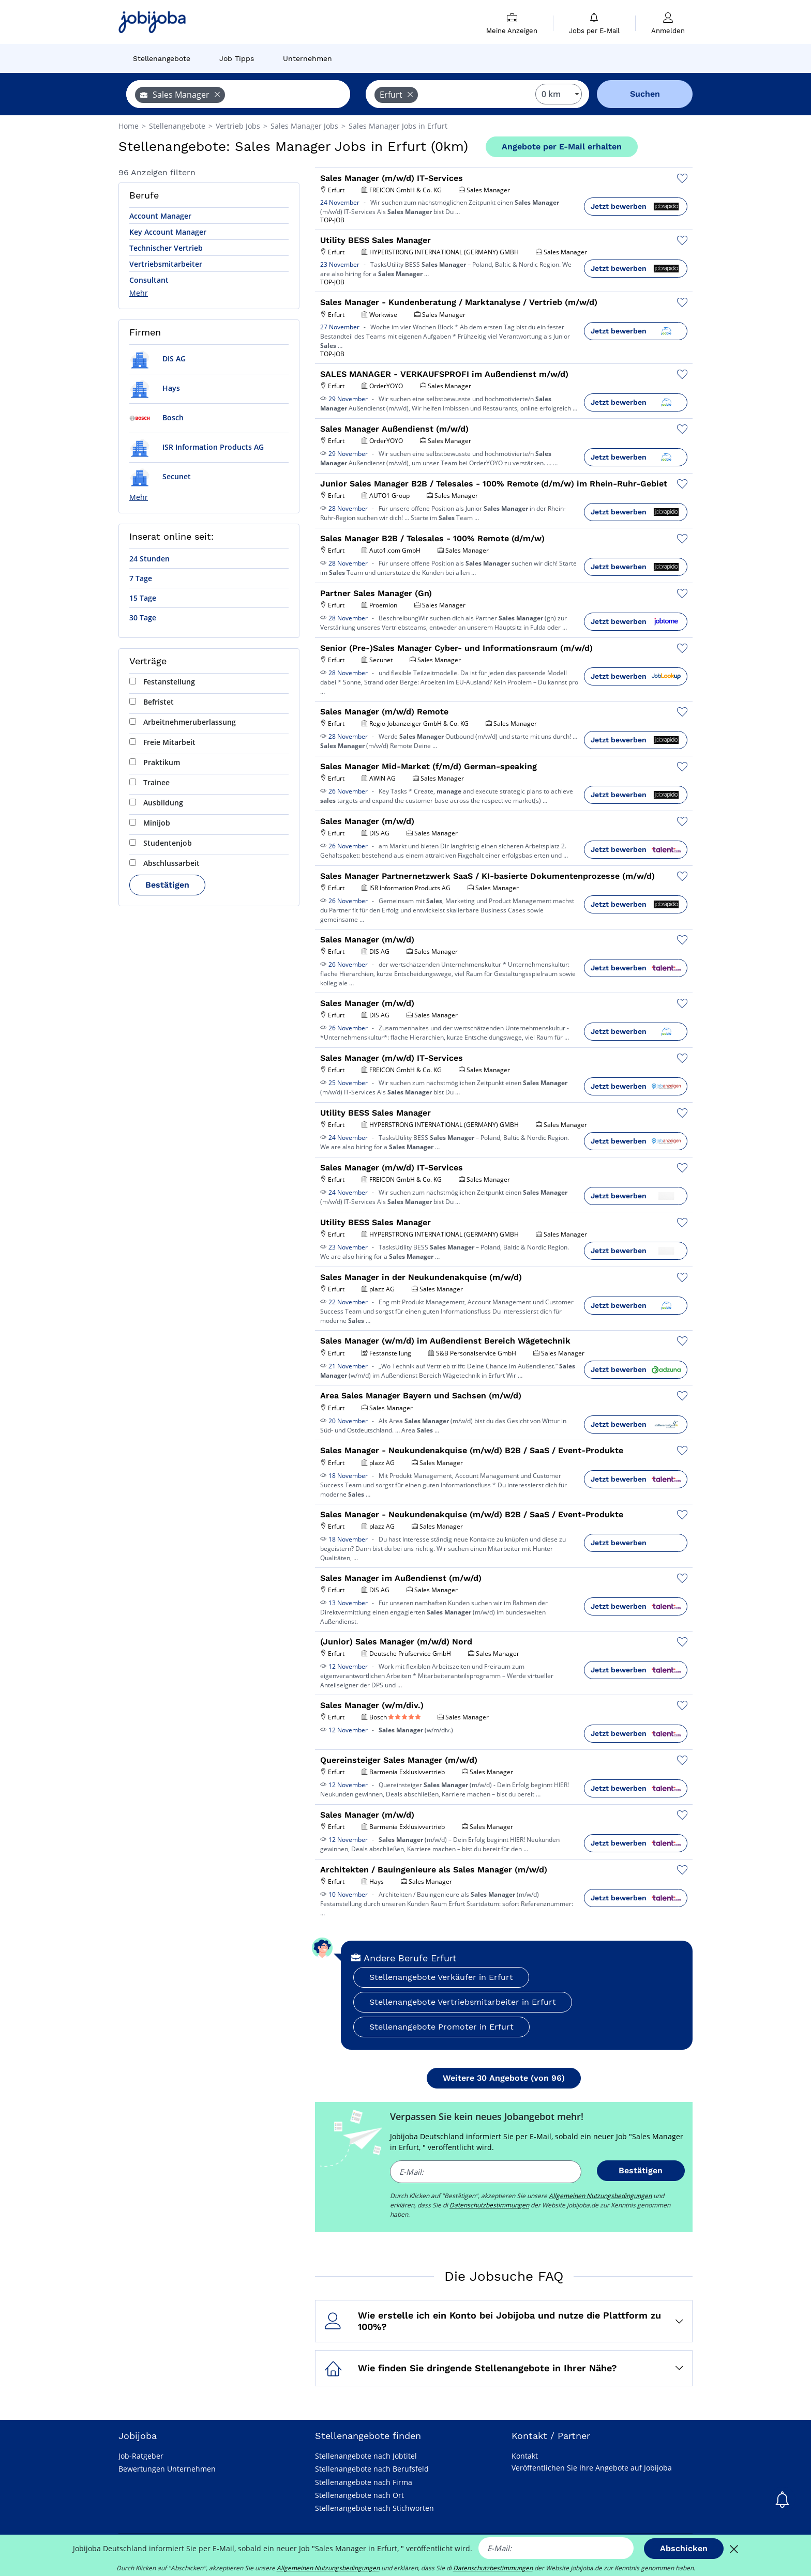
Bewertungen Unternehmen (167, 2469)
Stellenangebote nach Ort (359, 2495)
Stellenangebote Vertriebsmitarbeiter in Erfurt (462, 2002)
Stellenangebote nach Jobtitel (366, 2456)
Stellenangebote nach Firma (363, 2482)
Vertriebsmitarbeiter (165, 264)
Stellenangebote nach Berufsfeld (372, 2469)
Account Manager (160, 216)
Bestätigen (167, 885)
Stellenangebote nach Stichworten (374, 2508)
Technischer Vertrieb (166, 248)
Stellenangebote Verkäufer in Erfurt (441, 1977)
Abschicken (684, 2548)
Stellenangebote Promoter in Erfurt (441, 2027)
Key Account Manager (167, 232)
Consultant (149, 280)
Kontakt (525, 2456)
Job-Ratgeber (140, 2456)
